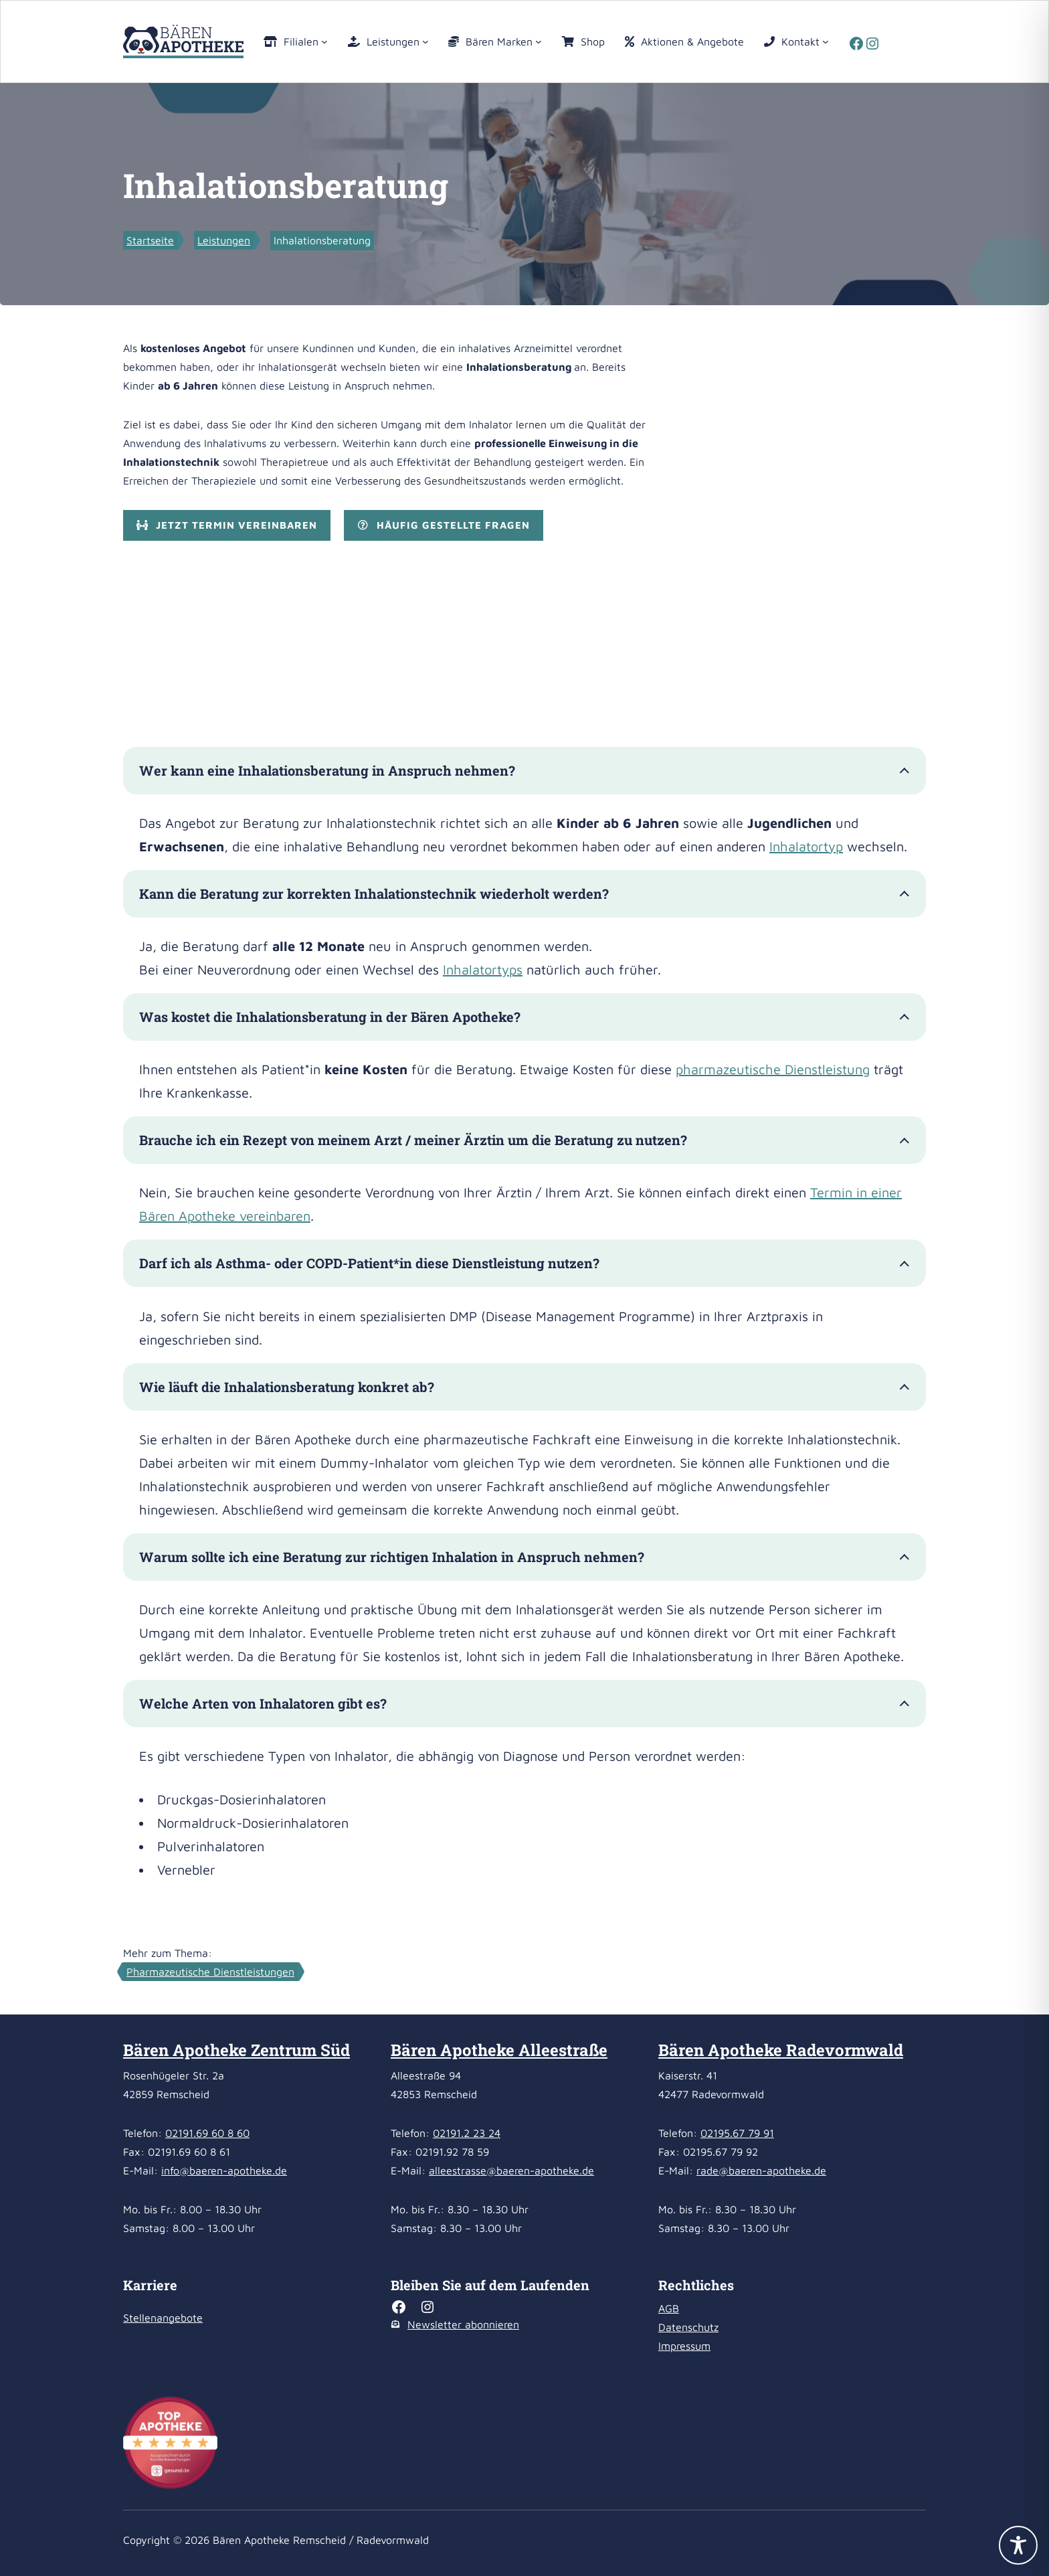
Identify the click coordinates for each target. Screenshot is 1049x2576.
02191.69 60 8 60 (207, 2133)
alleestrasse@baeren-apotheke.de (511, 2170)
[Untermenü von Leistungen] (425, 41)
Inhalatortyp (806, 846)
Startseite (150, 240)
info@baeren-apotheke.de (224, 2170)
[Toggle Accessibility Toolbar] (1018, 2545)
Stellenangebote (163, 2318)
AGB (668, 2308)
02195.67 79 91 (737, 2133)
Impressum (684, 2346)
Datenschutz (688, 2327)
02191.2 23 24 (466, 2133)
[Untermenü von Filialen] (324, 41)
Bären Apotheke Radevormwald (780, 2050)
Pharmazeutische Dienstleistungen (210, 1972)
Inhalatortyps (482, 969)
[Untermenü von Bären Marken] (538, 41)
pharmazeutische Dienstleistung (773, 1069)
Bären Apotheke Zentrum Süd (236, 2050)
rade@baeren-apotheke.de (761, 2170)
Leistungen (223, 240)
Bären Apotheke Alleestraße (499, 2050)
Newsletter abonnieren (463, 2324)
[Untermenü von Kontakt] (825, 41)
